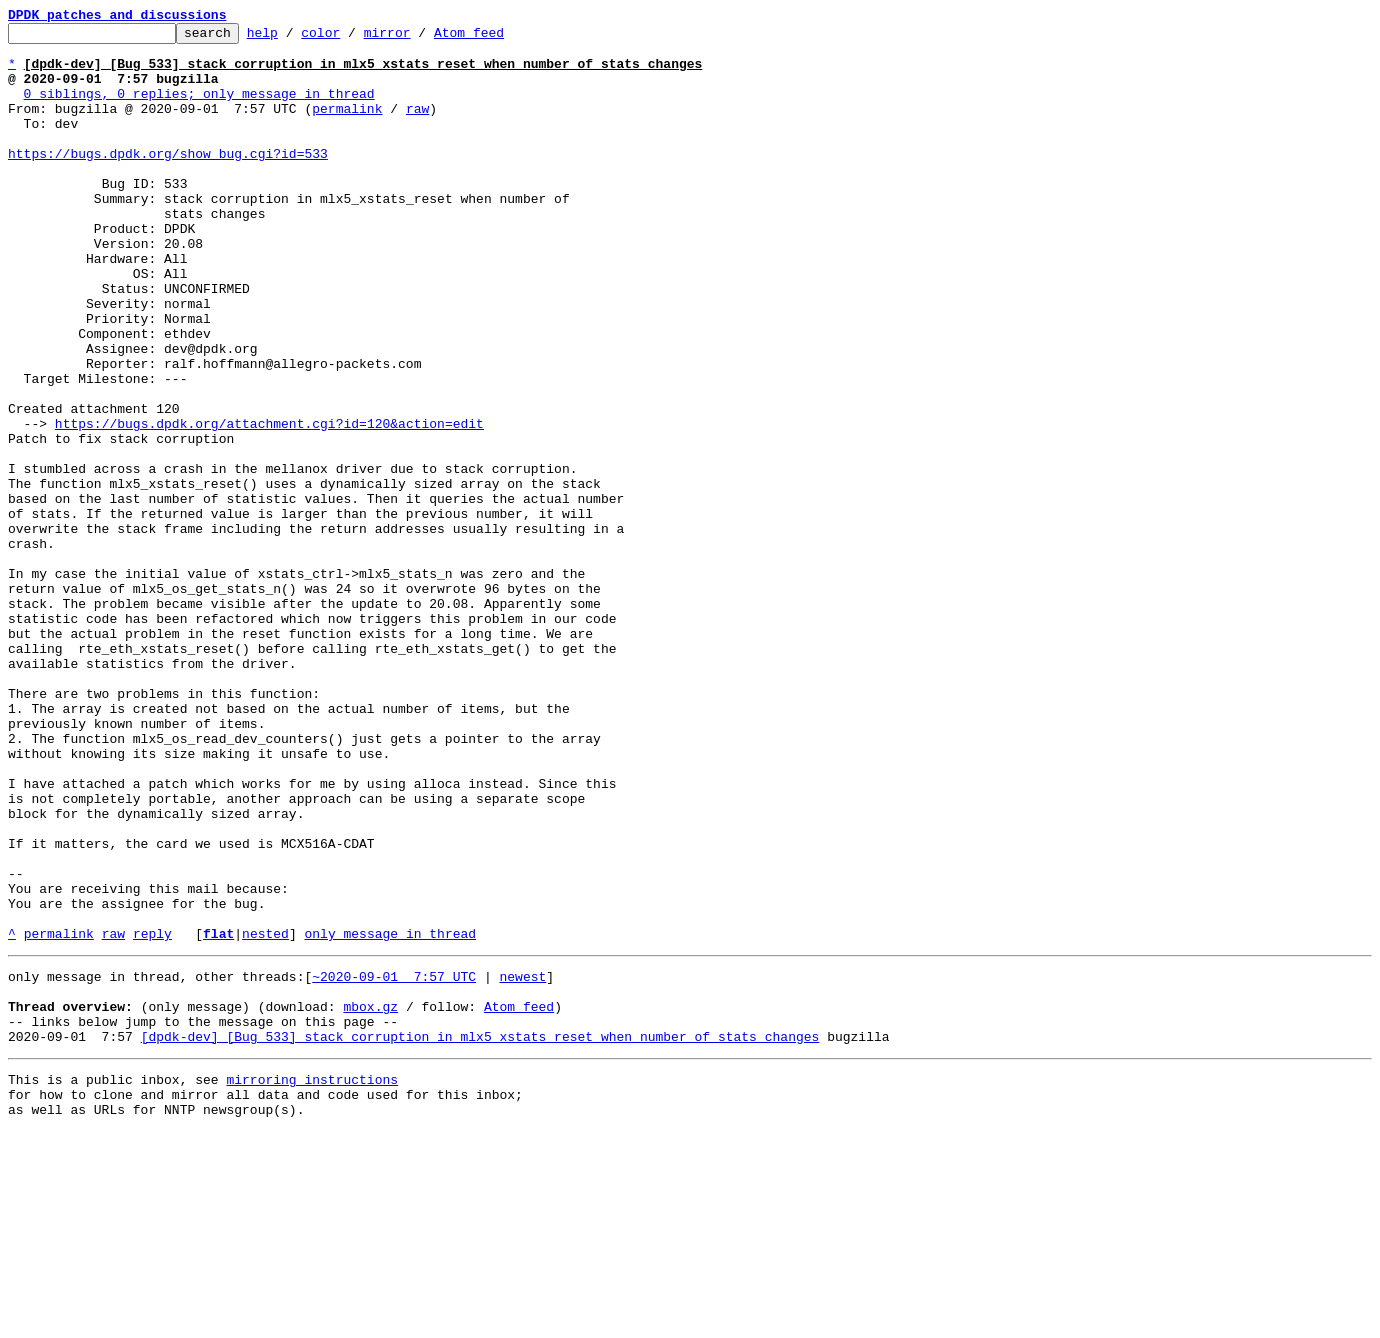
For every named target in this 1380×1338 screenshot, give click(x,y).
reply (152, 1116)
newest (522, 1162)
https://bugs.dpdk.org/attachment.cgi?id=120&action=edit (269, 504)
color (351, 38)
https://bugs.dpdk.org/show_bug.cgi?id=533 (168, 180)
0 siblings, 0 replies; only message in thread (199, 108)
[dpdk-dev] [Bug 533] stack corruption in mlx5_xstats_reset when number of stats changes (480, 1234)
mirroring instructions (312, 1280)
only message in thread (390, 1116)
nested (265, 1116)
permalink (347, 126)
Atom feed (500, 38)
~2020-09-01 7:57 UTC (394, 1162)
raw (417, 126)
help (293, 38)
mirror (418, 38)
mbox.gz (370, 1198)
